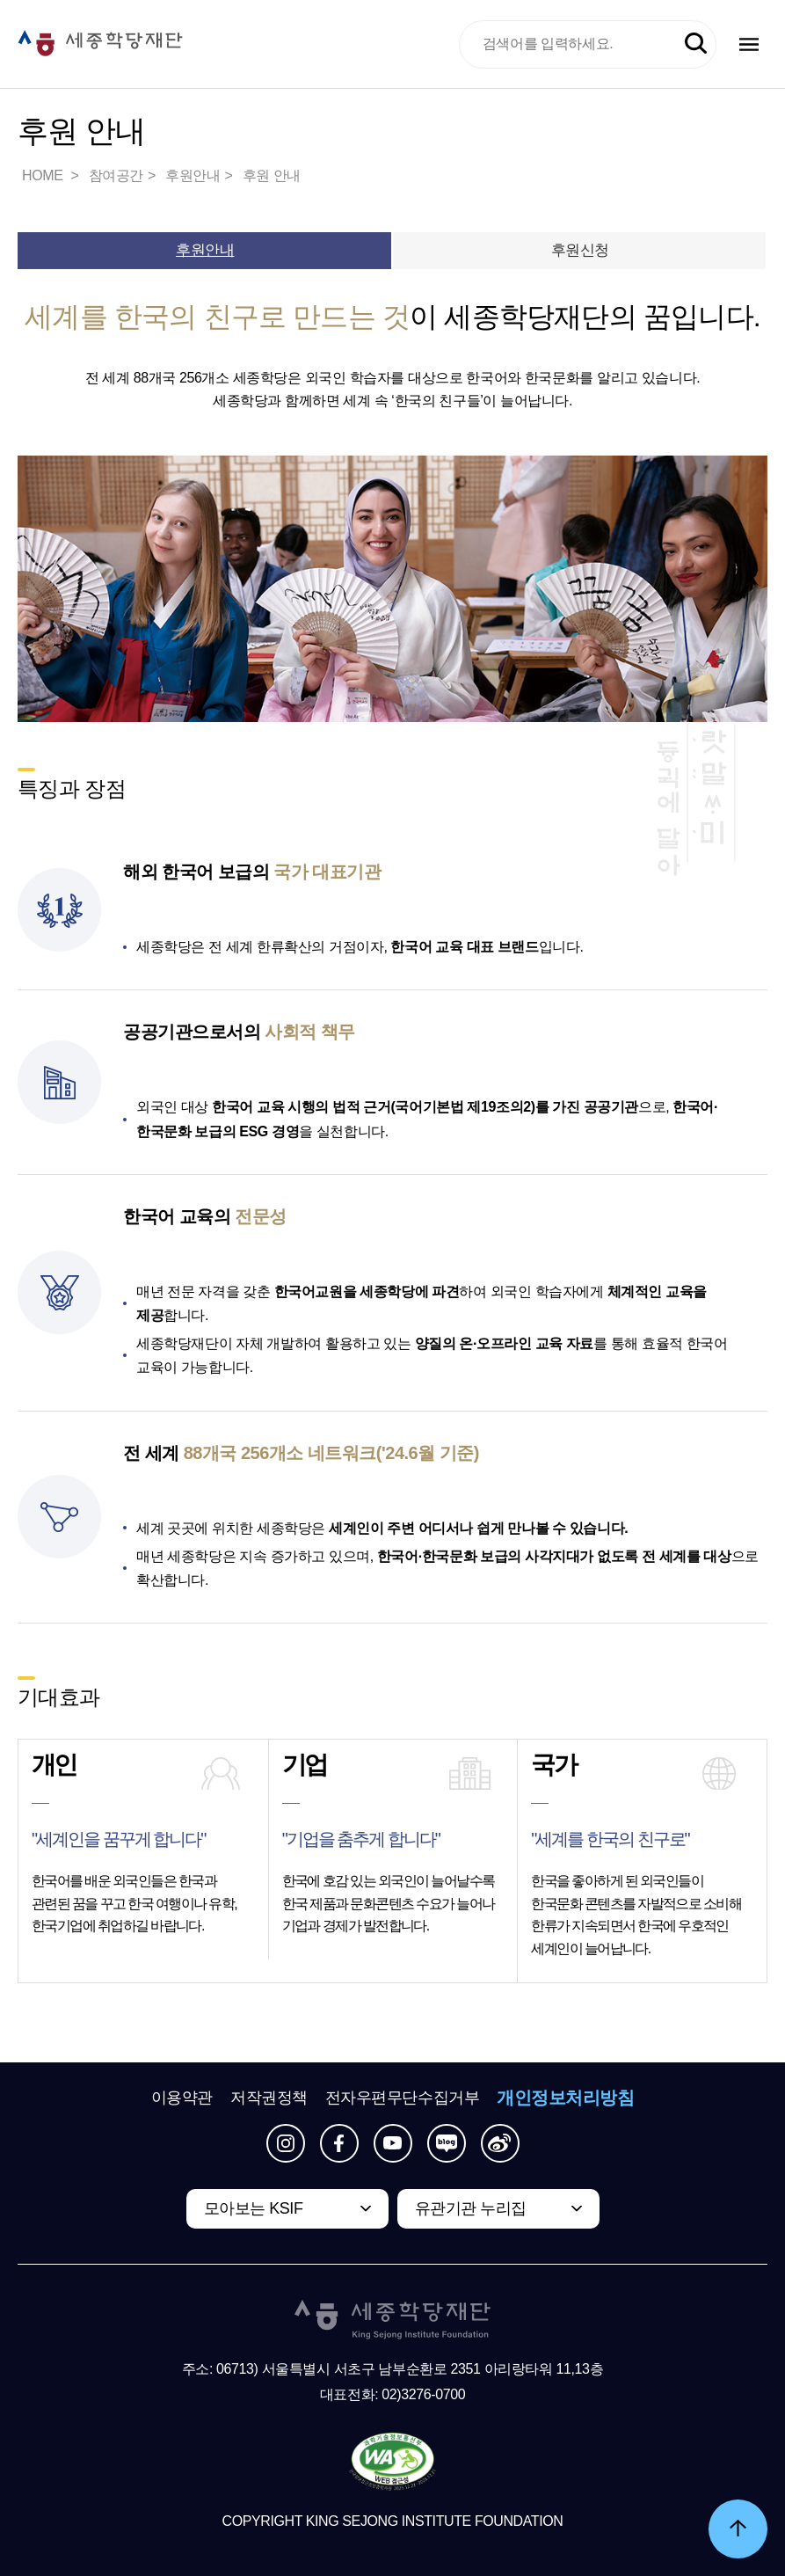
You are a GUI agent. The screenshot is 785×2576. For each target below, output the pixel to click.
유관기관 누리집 (471, 2208)
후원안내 (192, 175)
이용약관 (182, 2097)
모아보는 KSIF (253, 2208)
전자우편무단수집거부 (402, 2097)
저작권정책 (269, 2097)
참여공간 (116, 175)
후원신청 (580, 250)
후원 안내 (272, 175)
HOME (44, 175)
